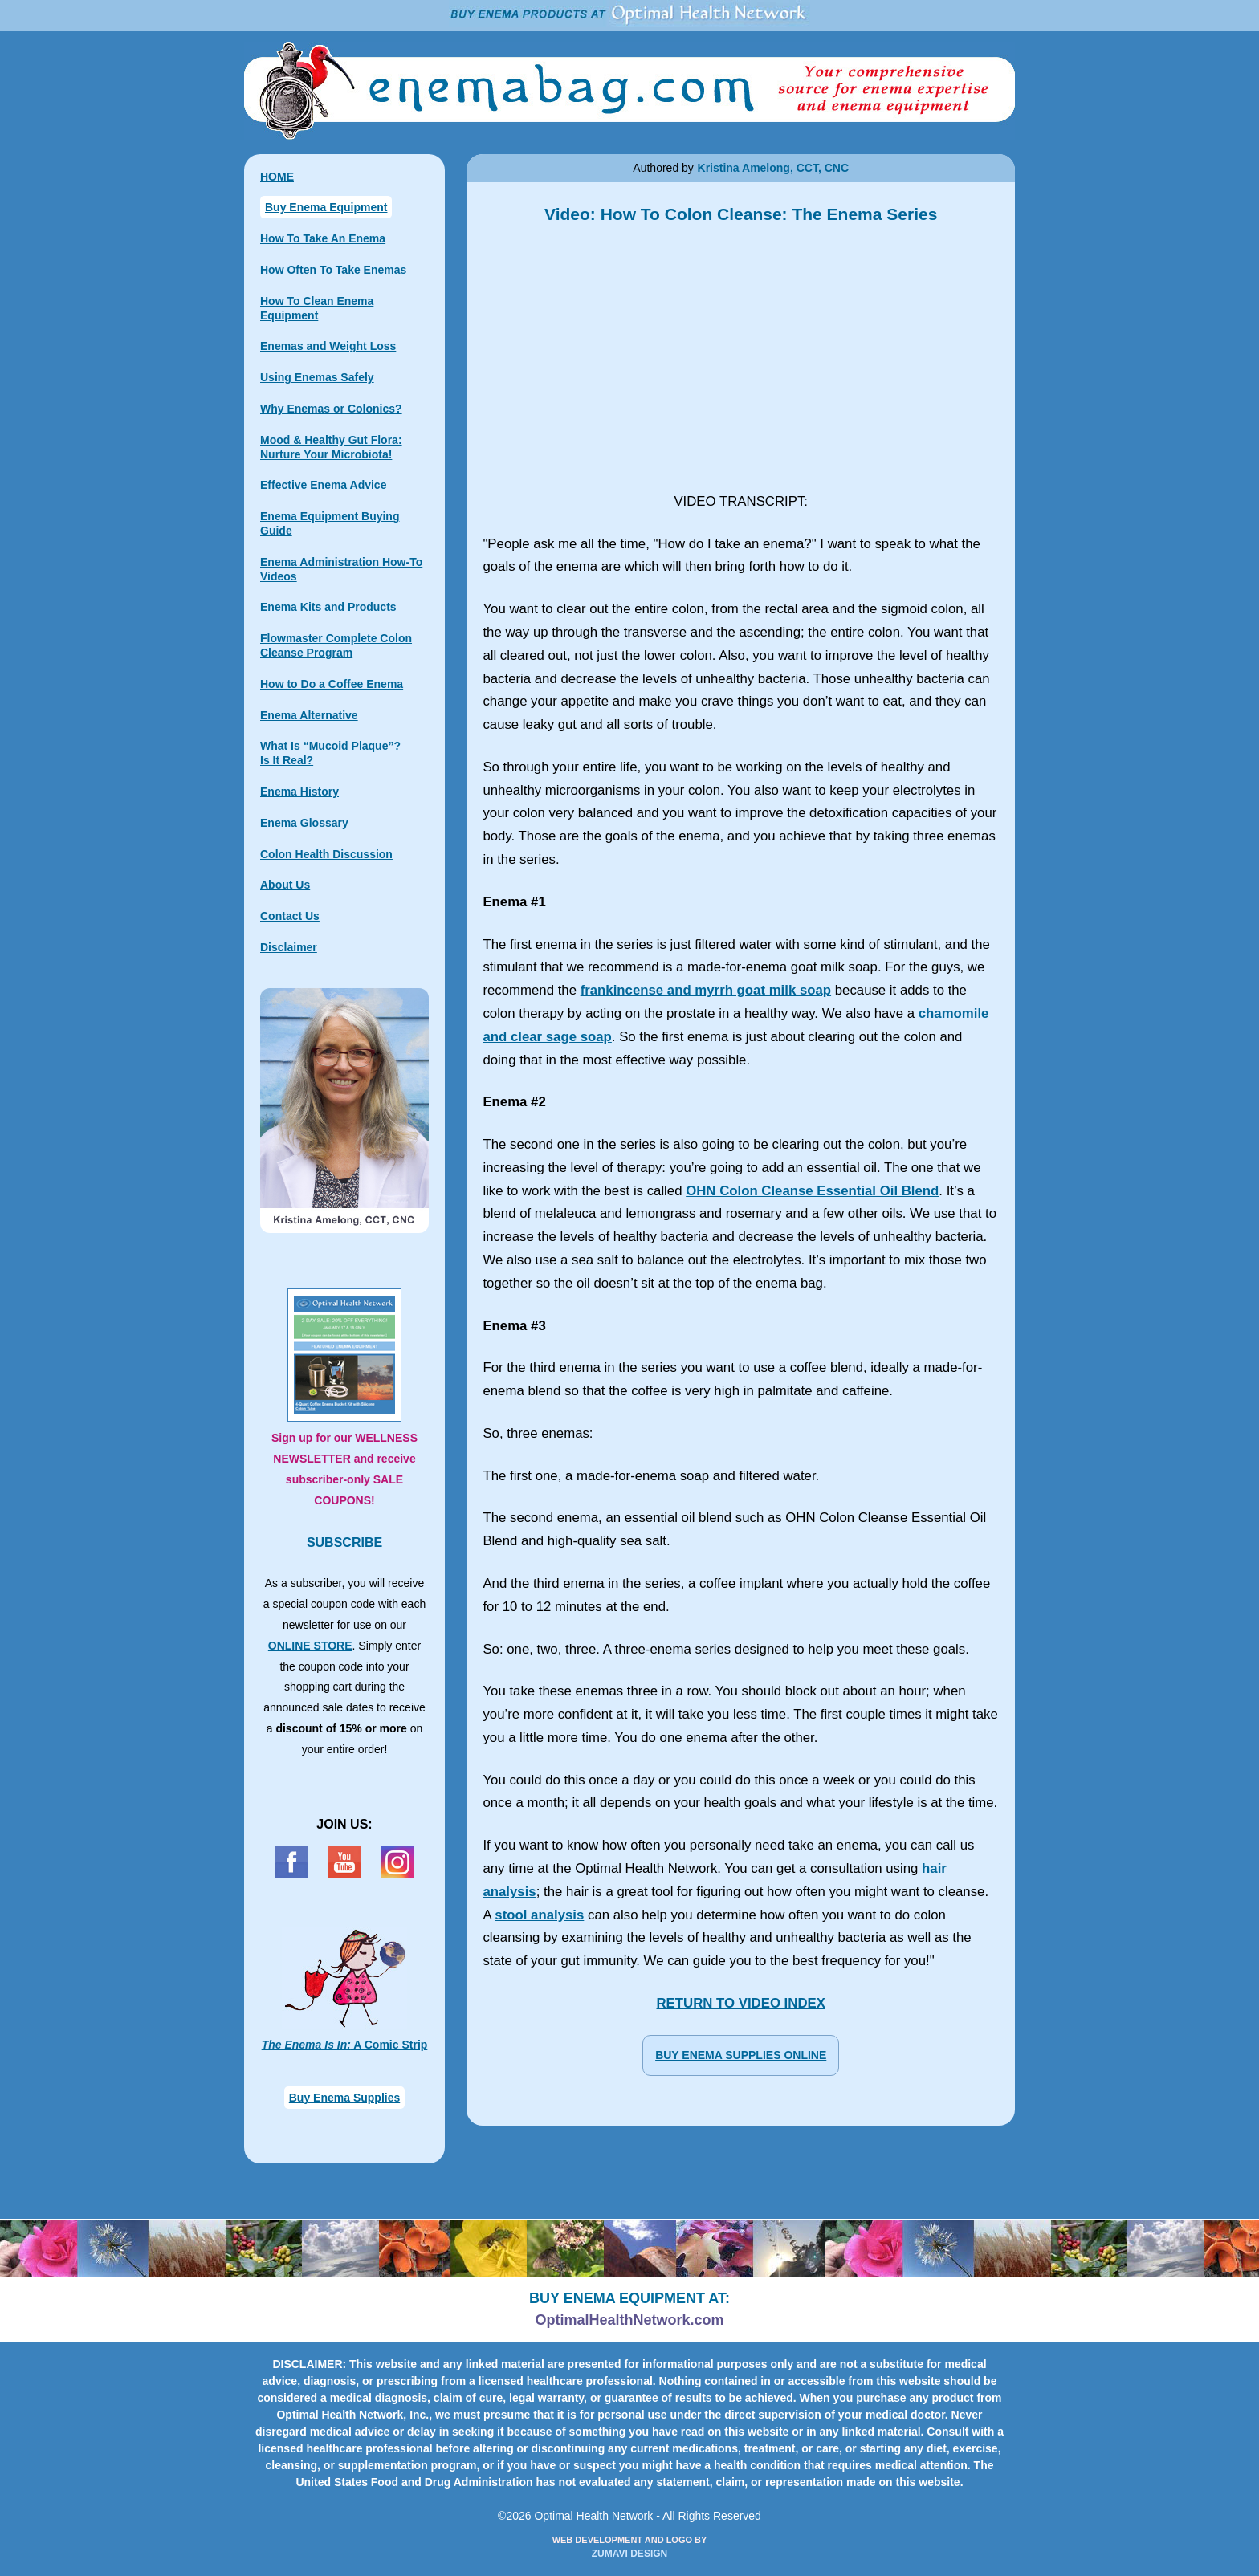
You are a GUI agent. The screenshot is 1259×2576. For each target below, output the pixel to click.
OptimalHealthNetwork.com (629, 2320)
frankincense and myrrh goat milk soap (706, 990)
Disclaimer (288, 947)
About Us (285, 884)
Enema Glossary (304, 822)
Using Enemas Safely (317, 377)
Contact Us (290, 916)
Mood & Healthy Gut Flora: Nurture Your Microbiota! (331, 447)
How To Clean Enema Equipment (316, 308)
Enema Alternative (309, 715)
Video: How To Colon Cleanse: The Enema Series (741, 358)
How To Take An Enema (322, 238)
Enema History (299, 791)
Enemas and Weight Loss (328, 346)
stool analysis (539, 1915)
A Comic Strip (345, 2044)
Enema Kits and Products (328, 606)
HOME (277, 176)
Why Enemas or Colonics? (331, 408)
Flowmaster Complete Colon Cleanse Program (336, 645)
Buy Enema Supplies (344, 2097)
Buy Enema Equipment (326, 207)
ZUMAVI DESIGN (629, 2553)
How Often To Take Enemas (333, 269)
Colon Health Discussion (326, 854)
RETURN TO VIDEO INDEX (740, 2003)
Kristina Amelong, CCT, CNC (774, 167)
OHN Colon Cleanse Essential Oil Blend (812, 1190)
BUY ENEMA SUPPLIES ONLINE (740, 2055)
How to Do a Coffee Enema (331, 684)
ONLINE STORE (310, 1645)
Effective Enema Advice (323, 484)
